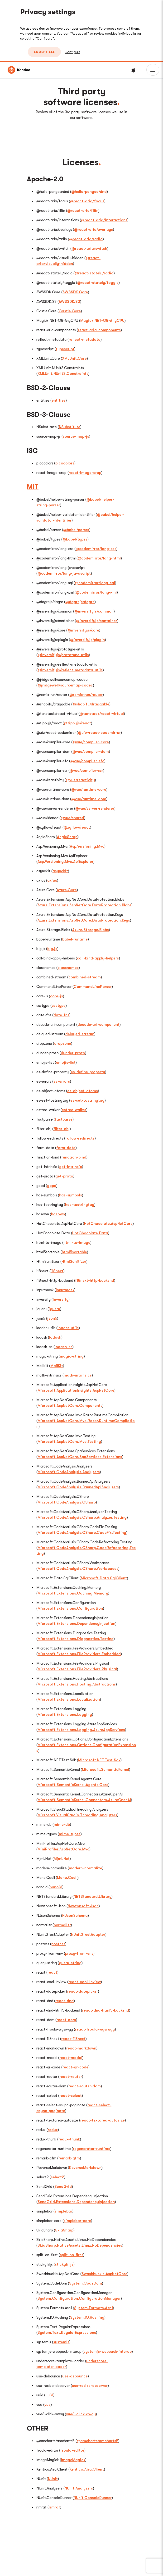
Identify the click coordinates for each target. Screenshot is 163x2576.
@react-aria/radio (86, 239)
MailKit (56, 1366)
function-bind (73, 1157)
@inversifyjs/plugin (87, 640)
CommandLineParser (93, 987)
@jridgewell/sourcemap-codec (65, 685)
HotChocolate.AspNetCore (108, 1224)
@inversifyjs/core (83, 630)
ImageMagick (73, 2460)
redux (53, 2130)
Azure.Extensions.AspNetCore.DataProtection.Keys (84, 920)
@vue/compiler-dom (90, 752)
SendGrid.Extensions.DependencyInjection (76, 2202)
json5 (52, 1318)
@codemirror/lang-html (99, 558)
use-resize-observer (90, 2386)
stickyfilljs (64, 2264)
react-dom (66, 2020)
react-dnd (64, 2001)
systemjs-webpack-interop (108, 2351)
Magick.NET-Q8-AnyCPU (102, 320)
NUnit (53, 2479)
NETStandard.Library (92, 1897)
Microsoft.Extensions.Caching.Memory (73, 1593)
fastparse (63, 1119)
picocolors (64, 463)
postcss (58, 1944)
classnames (68, 968)
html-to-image (76, 1242)
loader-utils (68, 1328)
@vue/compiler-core (90, 742)
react (52, 1972)
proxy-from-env (79, 1953)
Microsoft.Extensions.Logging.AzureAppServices (81, 1730)
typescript (65, 349)
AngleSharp (67, 837)
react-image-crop (85, 473)
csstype (59, 1006)
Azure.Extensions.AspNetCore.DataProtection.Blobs (84, 905)
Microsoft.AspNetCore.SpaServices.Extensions (80, 1457)
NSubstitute (69, 427)
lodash (55, 1337)
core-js (56, 996)
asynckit (60, 871)
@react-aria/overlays (93, 229)
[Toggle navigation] (152, 70)
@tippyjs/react (77, 723)
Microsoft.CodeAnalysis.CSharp (67, 1502)
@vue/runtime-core (88, 789)
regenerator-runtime (91, 2149)
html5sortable (74, 1252)
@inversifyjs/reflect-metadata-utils (70, 670)
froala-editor (72, 2450)
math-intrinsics (78, 1375)
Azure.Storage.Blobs (90, 930)
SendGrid (63, 2187)
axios (52, 880)
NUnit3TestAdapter (88, 1934)
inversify (60, 1299)
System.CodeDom (85, 2283)
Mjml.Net (62, 1859)
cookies (38, 28)
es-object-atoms (82, 1091)
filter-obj (61, 1129)
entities (59, 400)
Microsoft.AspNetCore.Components (70, 1406)
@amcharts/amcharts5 (97, 2441)
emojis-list (66, 1062)
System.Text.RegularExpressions (67, 2333)
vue (47, 2405)
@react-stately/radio (94, 273)
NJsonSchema (75, 1915)
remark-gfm (69, 2158)
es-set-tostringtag (87, 1100)
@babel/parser (76, 530)
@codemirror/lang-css (96, 549)
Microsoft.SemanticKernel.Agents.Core (73, 1785)
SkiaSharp (64, 2230)
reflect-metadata (85, 339)
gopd (51, 1186)
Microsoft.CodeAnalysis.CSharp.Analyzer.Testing (82, 1517)
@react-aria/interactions (104, 220)
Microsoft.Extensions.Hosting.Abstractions (77, 1684)
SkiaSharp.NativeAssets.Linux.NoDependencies (80, 2245)
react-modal (70, 2058)
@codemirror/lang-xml (96, 592)
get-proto (64, 1176)
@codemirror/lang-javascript (64, 573)
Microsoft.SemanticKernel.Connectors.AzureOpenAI (84, 1800)
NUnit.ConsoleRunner (93, 2498)
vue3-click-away (81, 2414)
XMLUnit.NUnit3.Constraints (63, 374)
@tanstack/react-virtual (102, 714)
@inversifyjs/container (96, 621)
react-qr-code (75, 2067)
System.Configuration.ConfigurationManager (79, 2298)
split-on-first (71, 2255)
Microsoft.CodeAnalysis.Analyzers (69, 1472)
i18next (57, 1271)
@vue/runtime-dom (88, 799)
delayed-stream (79, 1034)
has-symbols (70, 1195)
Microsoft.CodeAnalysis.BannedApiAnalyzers (78, 1487)
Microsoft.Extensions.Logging (65, 1715)
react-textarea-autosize (102, 2120)
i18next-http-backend (94, 1280)
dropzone (62, 1043)
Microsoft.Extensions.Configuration (70, 1608)
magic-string (72, 1356)
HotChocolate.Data (90, 1233)
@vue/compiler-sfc (87, 761)
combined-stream (84, 977)
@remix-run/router (86, 695)
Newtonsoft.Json (83, 1906)
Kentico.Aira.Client (87, 2469)
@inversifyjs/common (94, 611)
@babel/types (74, 539)
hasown (58, 1214)
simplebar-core (77, 2221)
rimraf (54, 2507)
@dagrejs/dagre (80, 602)
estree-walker (74, 1110)
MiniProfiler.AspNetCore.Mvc (63, 1849)
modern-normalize (85, 1868)
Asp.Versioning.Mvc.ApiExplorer (65, 861)
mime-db (62, 1824)
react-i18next (73, 2039)
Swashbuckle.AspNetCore (104, 2274)
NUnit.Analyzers (79, 2488)
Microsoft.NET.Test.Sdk (99, 1760)
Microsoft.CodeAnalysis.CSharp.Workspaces (78, 1569)
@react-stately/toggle (98, 283)
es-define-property (88, 1072)
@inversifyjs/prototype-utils (63, 655)
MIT (32, 487)
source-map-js (76, 436)
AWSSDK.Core (75, 292)
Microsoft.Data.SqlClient (104, 1578)
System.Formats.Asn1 (93, 2308)
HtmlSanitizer (74, 1261)
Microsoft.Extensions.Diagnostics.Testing (76, 1639)
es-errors (61, 1081)
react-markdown (81, 2048)
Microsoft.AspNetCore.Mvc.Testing (69, 1442)
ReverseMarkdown (85, 2168)
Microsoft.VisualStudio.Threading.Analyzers (77, 1815)
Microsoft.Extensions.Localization (69, 1699)
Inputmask (65, 1290)
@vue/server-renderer (94, 808)
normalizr (62, 1925)
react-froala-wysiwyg (95, 2029)
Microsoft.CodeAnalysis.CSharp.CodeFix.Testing (82, 1533)
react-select (70, 2096)
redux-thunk (69, 2139)
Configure (72, 52)
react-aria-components (99, 330)
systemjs (61, 2342)
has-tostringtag (79, 1205)
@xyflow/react (77, 827)
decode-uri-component (98, 1024)
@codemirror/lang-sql (95, 583)
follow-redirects (80, 1138)
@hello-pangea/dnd (89, 192)
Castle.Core (70, 311)
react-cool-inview (84, 1982)
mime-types (70, 1834)
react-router (70, 2077)
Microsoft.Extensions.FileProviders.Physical (77, 1669)
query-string (70, 1963)
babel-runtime (75, 939)
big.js (52, 949)
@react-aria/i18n (82, 211)
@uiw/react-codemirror (99, 733)
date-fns (61, 1015)
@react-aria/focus (87, 201)
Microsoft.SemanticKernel (105, 1769)
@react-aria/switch (89, 248)
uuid (49, 2395)
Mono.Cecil (67, 1878)
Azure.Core (67, 890)
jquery (54, 1309)
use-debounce (75, 2376)
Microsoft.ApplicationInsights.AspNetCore (76, 1390)
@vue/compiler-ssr (86, 770)
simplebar (63, 2211)
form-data (66, 1148)
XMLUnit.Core (74, 358)
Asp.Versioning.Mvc (87, 846)
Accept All (44, 52)
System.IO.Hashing (87, 2317)
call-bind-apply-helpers (98, 958)
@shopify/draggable (90, 704)
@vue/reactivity (80, 780)
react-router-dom (84, 2086)
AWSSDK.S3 (69, 302)
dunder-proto (73, 1053)
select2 (57, 2177)
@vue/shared (72, 818)
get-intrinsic (70, 1167)
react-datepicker (82, 1991)
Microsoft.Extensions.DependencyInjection (76, 1624)
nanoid (56, 1887)
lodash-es (63, 1347)
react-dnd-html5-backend (105, 2010)
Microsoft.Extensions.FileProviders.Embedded (79, 1654)
